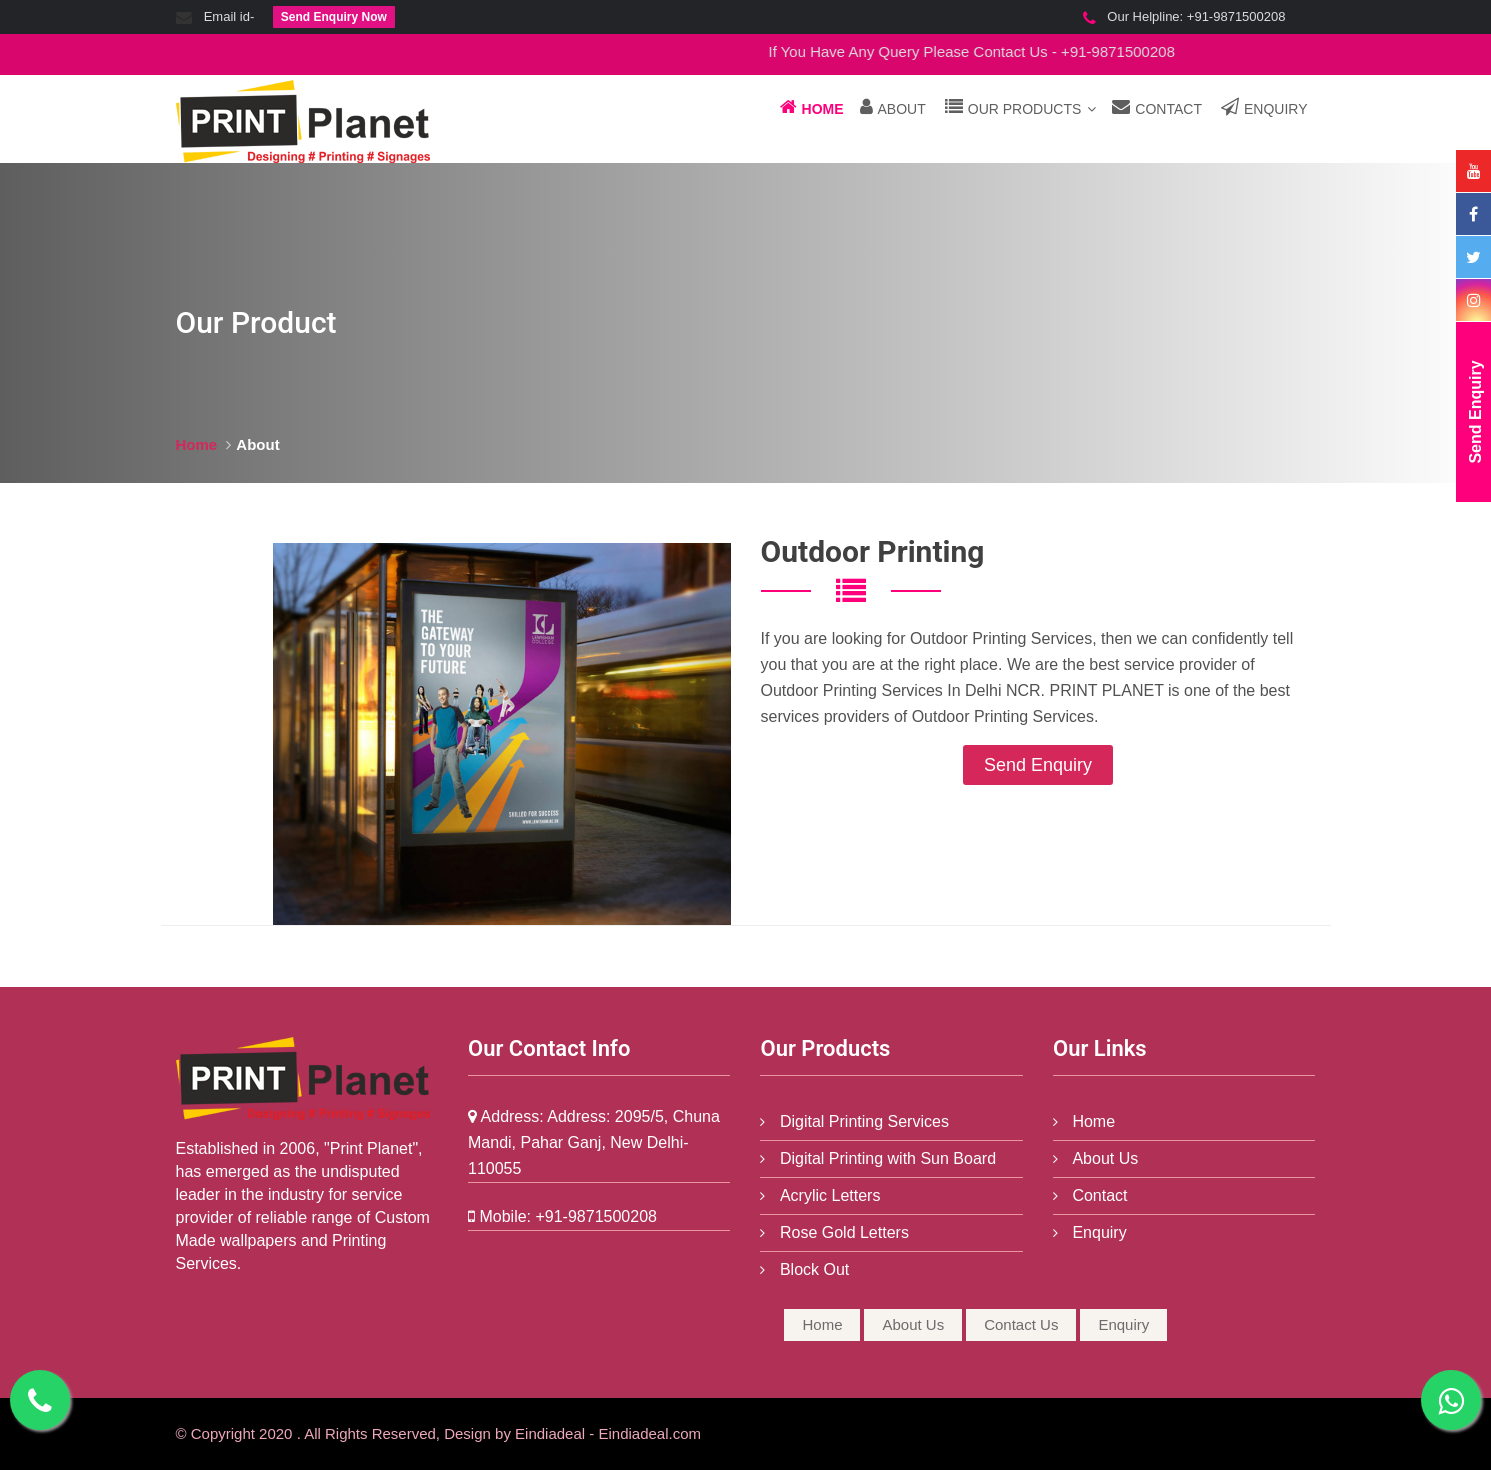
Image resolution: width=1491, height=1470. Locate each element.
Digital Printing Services (861, 1121)
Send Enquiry (1038, 765)
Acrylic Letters (827, 1195)
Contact (1157, 107)
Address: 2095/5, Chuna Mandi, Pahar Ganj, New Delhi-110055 (594, 1142)
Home (812, 107)
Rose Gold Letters (841, 1232)
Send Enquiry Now (334, 17)
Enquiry (1264, 107)
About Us (1103, 1158)
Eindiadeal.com (649, 1433)
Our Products (1021, 107)
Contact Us (1021, 1324)
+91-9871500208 (1236, 16)
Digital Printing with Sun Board (885, 1158)
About (893, 107)
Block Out (812, 1269)
